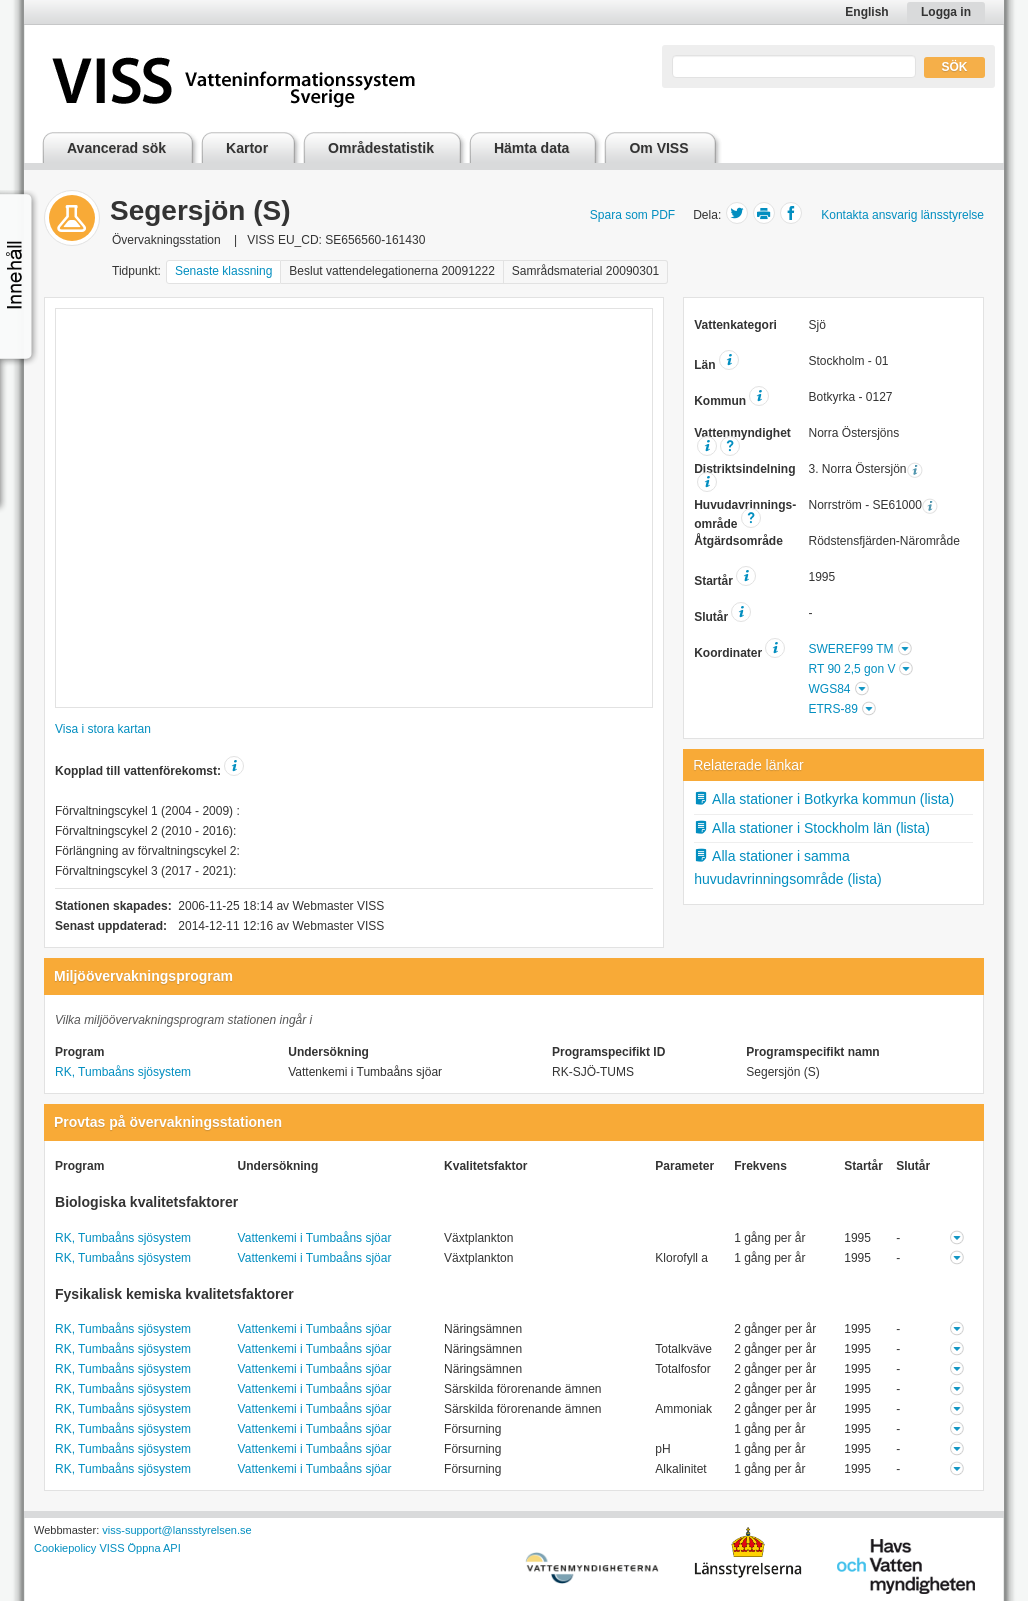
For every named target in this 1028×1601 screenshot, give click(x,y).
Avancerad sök (116, 148)
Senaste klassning (223, 271)
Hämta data (531, 148)
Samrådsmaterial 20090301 (585, 271)
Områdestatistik (381, 148)
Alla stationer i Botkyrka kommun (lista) (824, 799)
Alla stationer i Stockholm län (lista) (812, 828)
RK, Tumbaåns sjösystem (123, 1072)
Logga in (946, 12)
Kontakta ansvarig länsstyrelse (902, 215)
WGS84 (829, 689)
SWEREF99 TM (850, 649)
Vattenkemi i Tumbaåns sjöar (315, 1238)
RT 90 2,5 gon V (851, 669)
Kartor (247, 148)
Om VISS (658, 148)
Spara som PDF (632, 215)
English (866, 12)
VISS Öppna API (139, 1548)
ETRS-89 (832, 709)
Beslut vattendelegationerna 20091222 (392, 271)
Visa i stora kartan (103, 729)
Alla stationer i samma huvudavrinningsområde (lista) (788, 867)
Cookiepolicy (65, 1548)
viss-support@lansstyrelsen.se (176, 1530)
